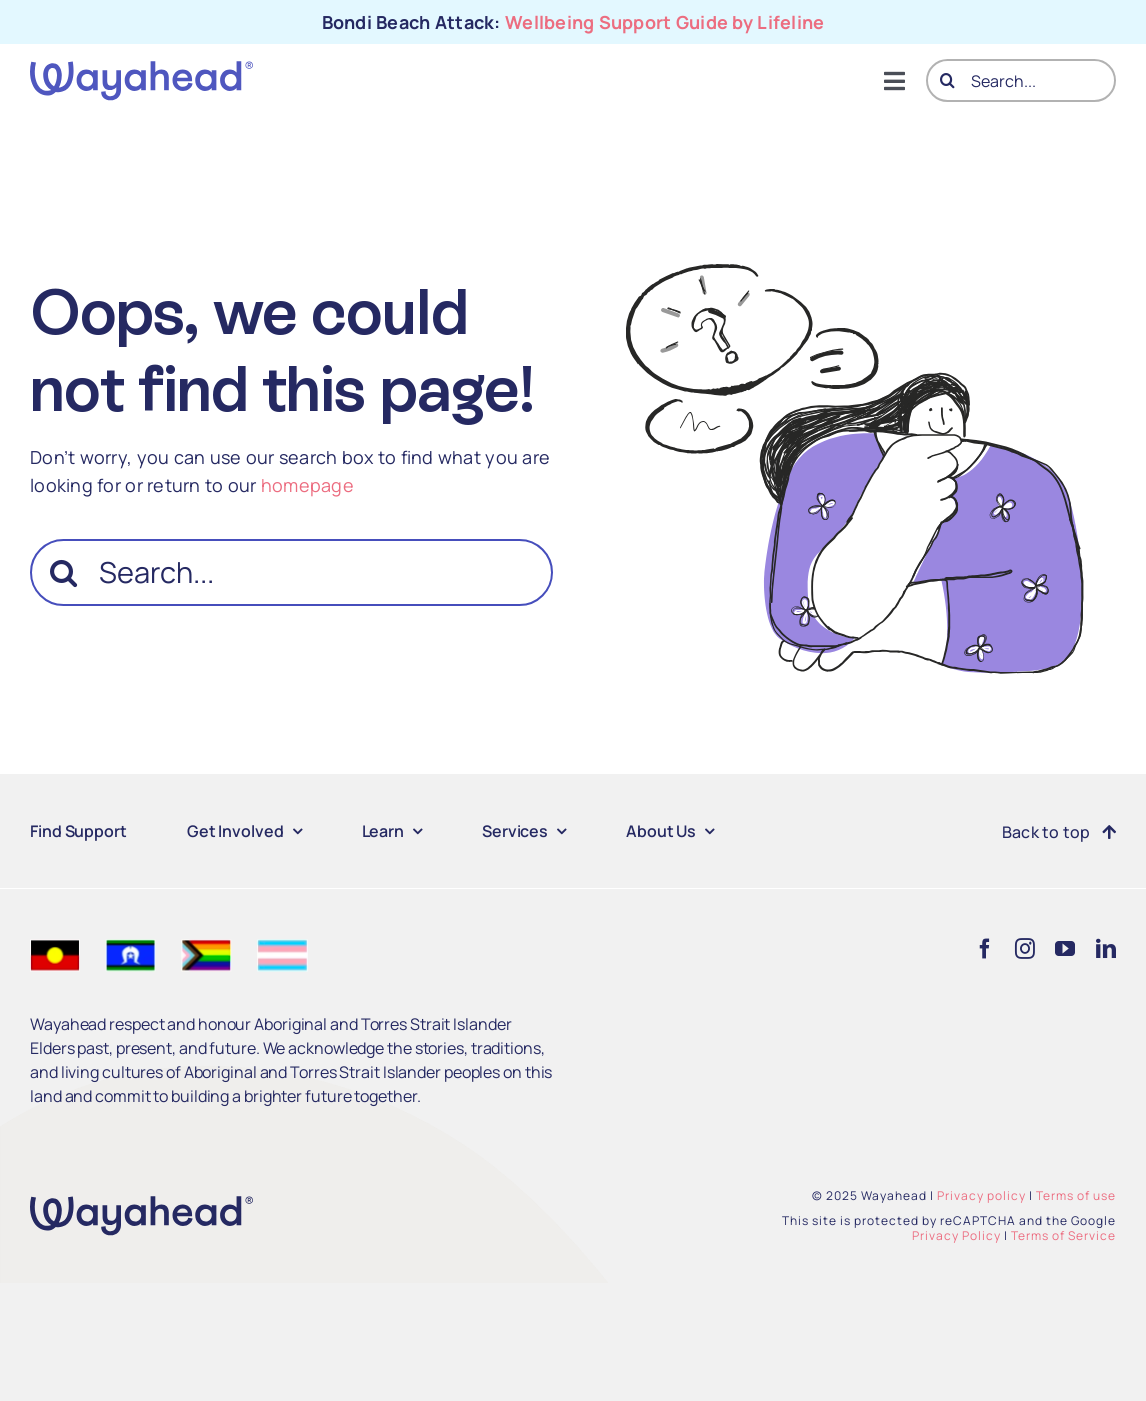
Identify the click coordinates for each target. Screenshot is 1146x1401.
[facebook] (985, 949)
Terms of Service (1063, 1235)
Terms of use (1076, 1195)
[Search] (947, 80)
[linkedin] (1106, 949)
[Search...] (1021, 80)
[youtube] (1065, 949)
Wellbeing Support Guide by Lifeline (664, 22)
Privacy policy (981, 1195)
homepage (307, 485)
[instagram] (1025, 949)
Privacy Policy (956, 1235)
